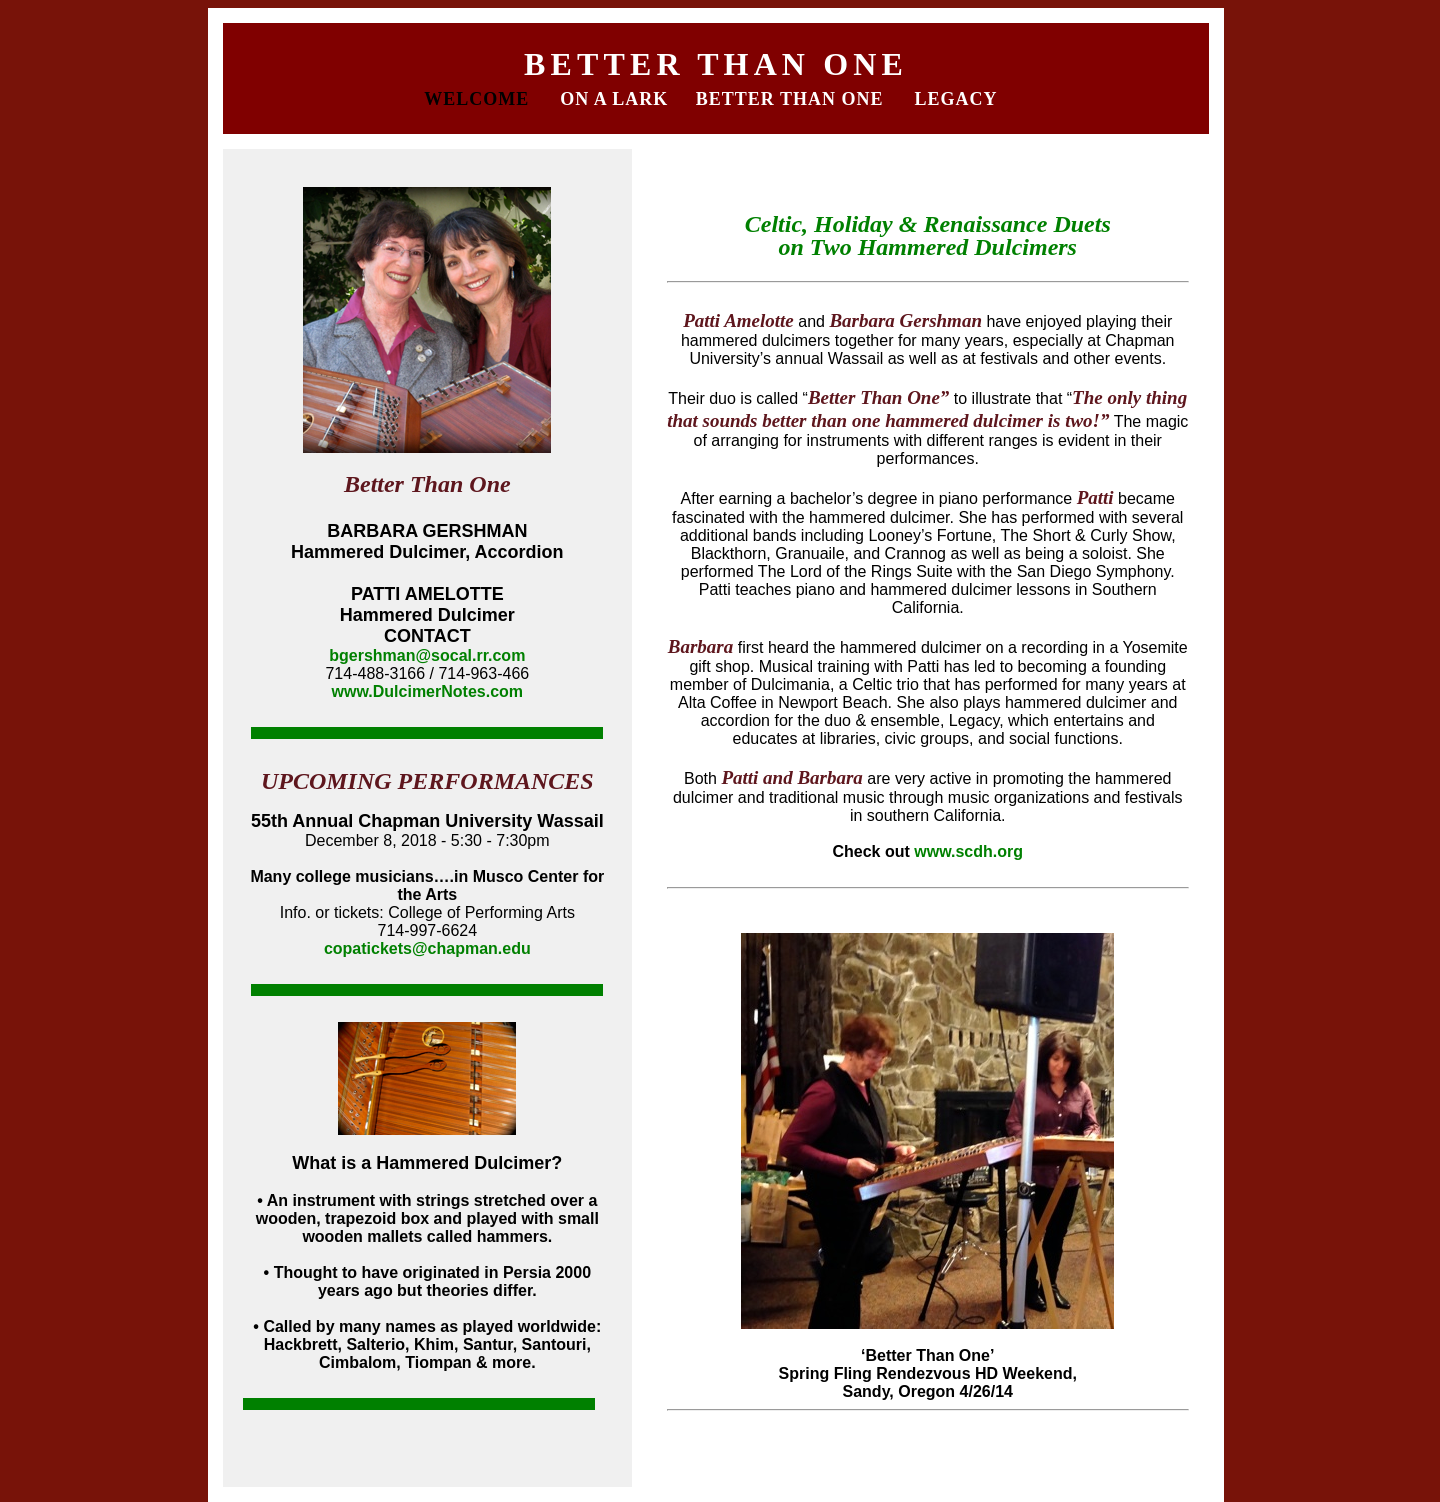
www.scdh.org (968, 851)
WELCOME (479, 99)
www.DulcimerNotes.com (427, 691)
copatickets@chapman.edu (427, 948)
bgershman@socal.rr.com (427, 655)
